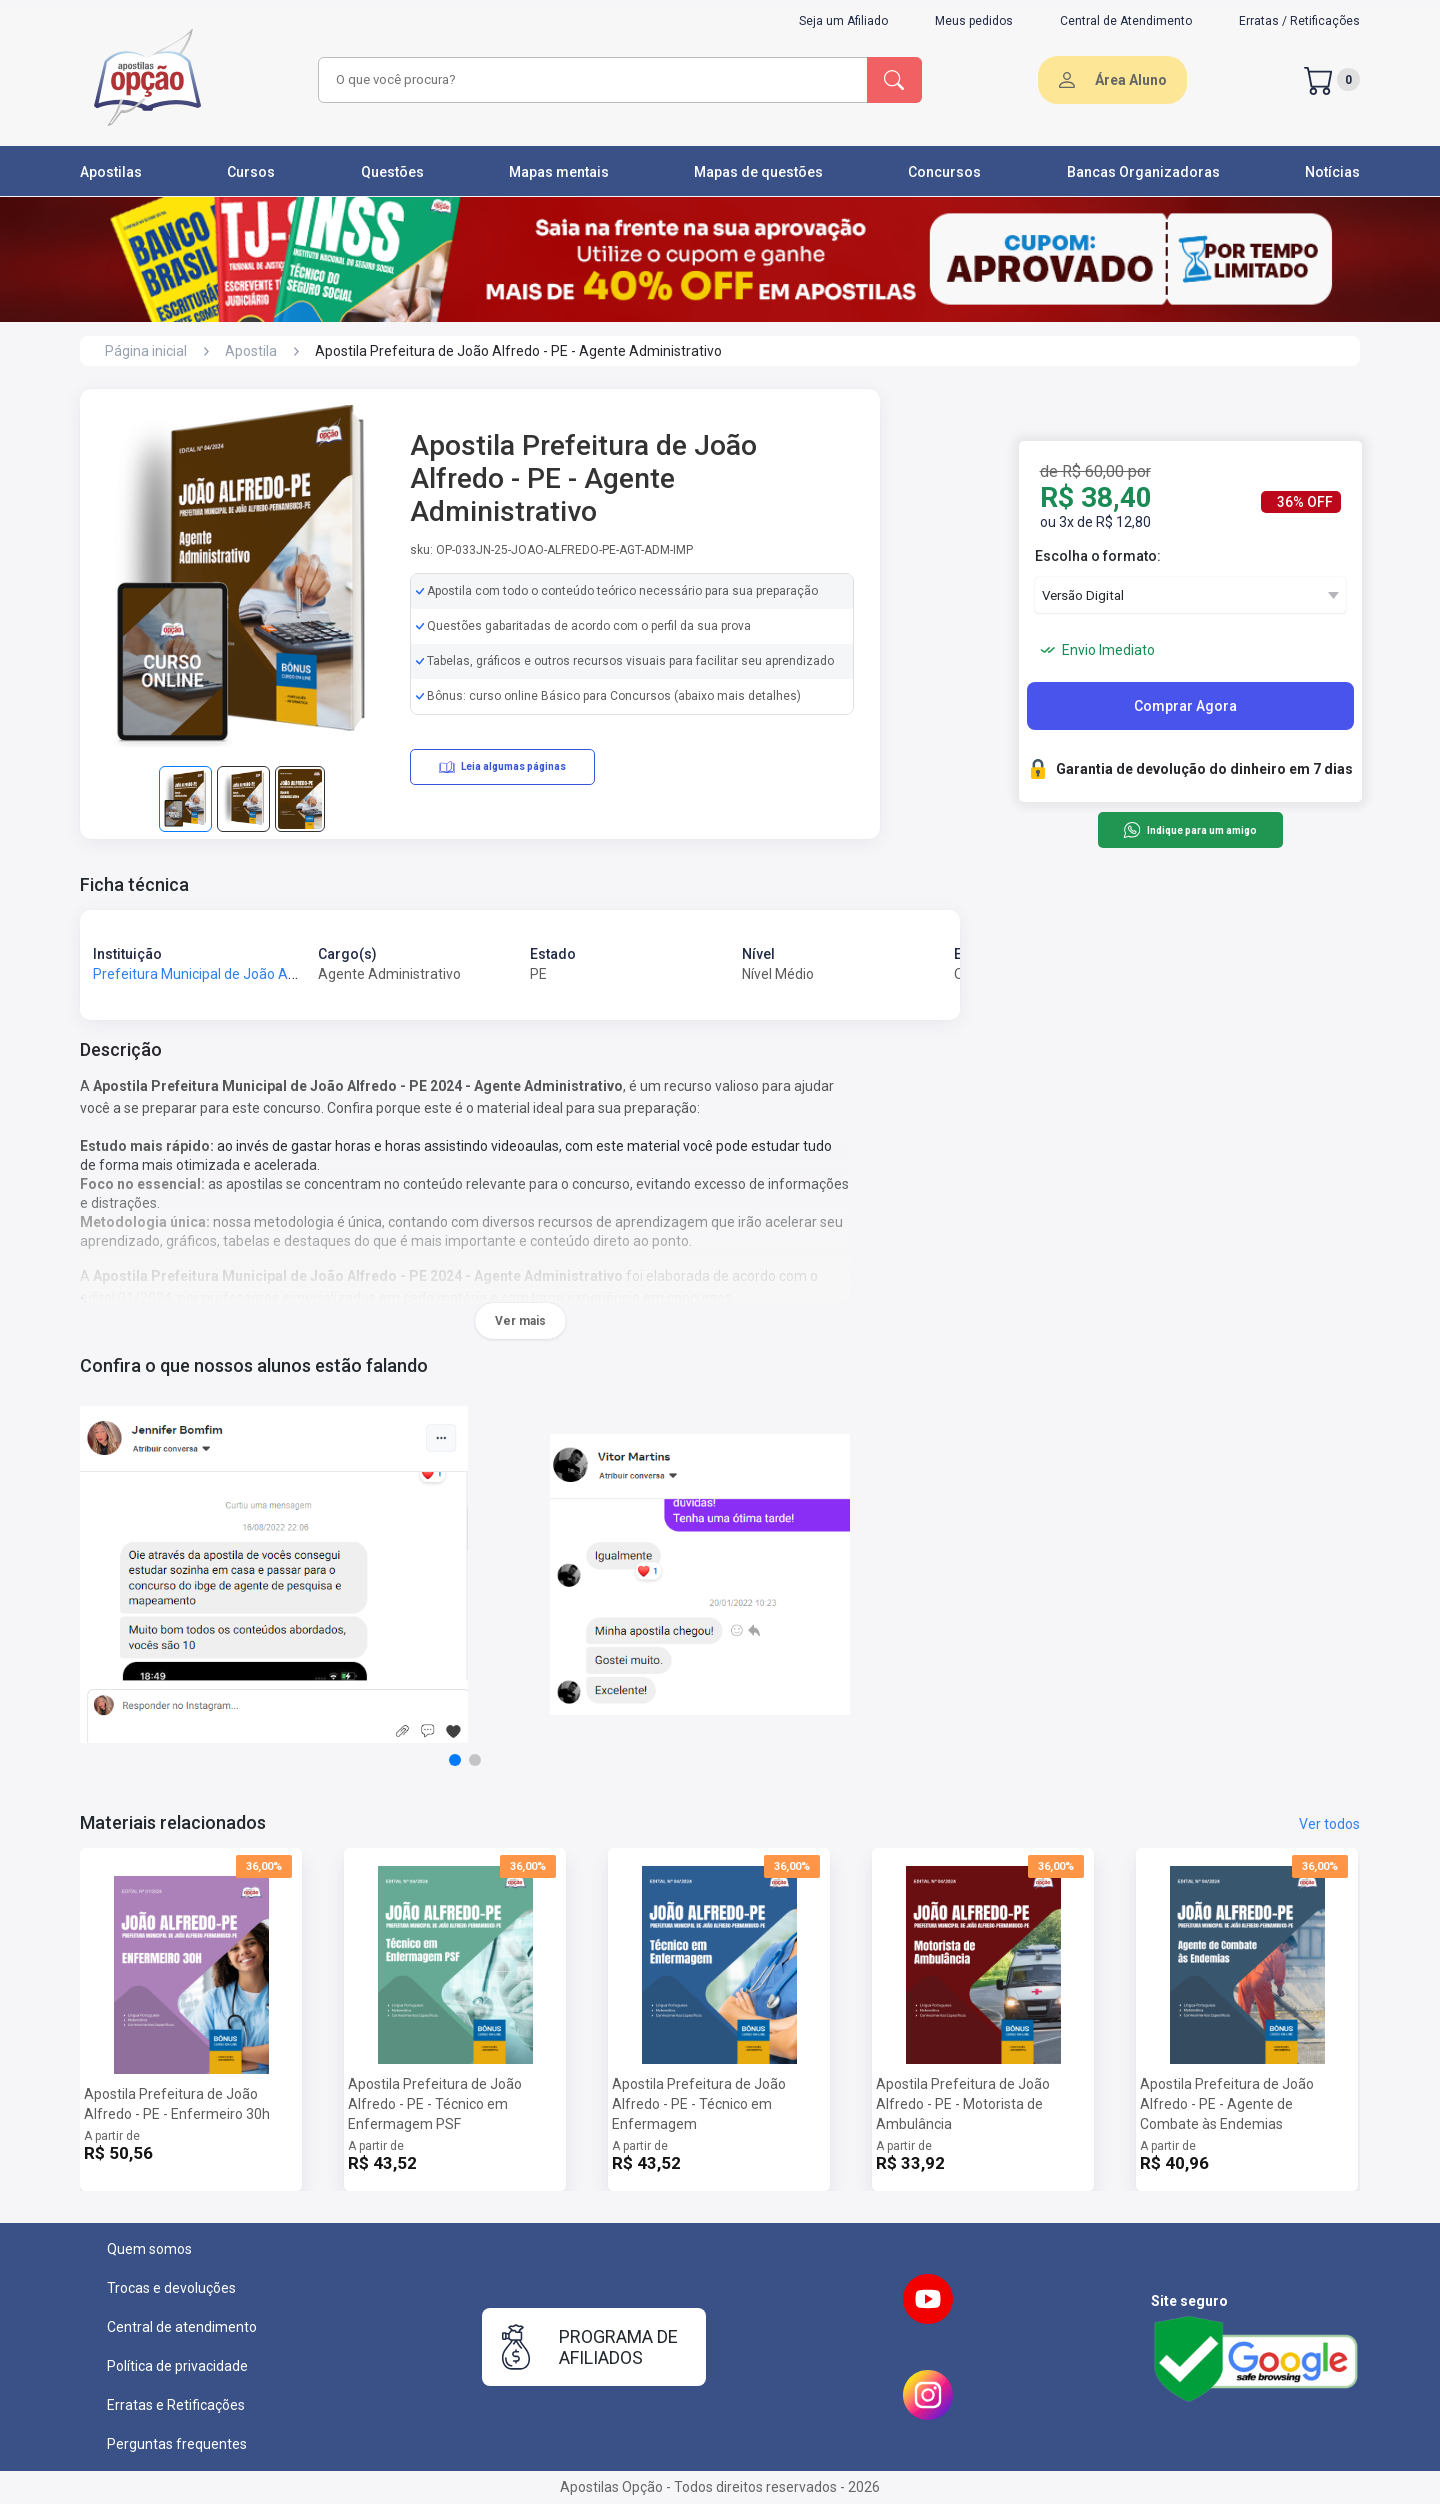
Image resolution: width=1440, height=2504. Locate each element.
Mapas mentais (559, 172)
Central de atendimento (182, 2327)
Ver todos (1329, 1824)
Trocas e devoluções (171, 2288)
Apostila (251, 351)
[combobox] (590, 80)
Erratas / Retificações (1299, 21)
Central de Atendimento (1126, 21)
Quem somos (149, 2249)
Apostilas (111, 172)
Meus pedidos (974, 21)
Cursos (251, 172)
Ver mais (520, 1321)
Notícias (1332, 172)
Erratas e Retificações (176, 2405)
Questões (392, 172)
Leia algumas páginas (502, 767)
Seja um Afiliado (843, 21)
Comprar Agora (1185, 706)
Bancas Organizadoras (1143, 172)
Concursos (944, 172)
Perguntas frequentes (177, 2444)
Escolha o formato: (1098, 556)
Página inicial (146, 351)
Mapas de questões (758, 172)
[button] (455, 1760)
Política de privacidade (177, 2366)
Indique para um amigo (1189, 830)
